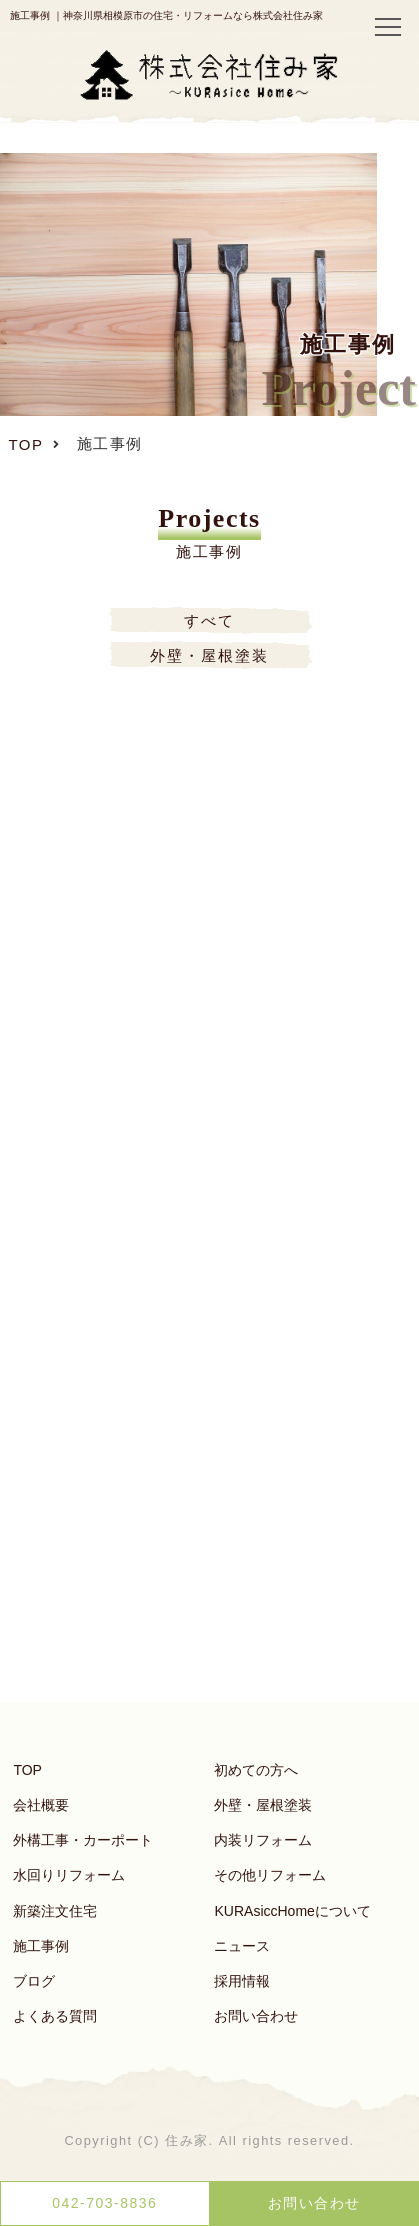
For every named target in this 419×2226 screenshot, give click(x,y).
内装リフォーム (263, 1840)
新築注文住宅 (55, 1911)
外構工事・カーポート (83, 1840)
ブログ (34, 1981)
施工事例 (41, 1946)
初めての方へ (256, 1770)
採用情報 (242, 1981)
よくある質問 (55, 2016)
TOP (27, 1770)
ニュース (242, 1946)
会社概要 (41, 1805)
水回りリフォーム (69, 1875)
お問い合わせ (256, 2016)
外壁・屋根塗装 (263, 1805)
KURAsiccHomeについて (292, 1911)
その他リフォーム (270, 1875)
